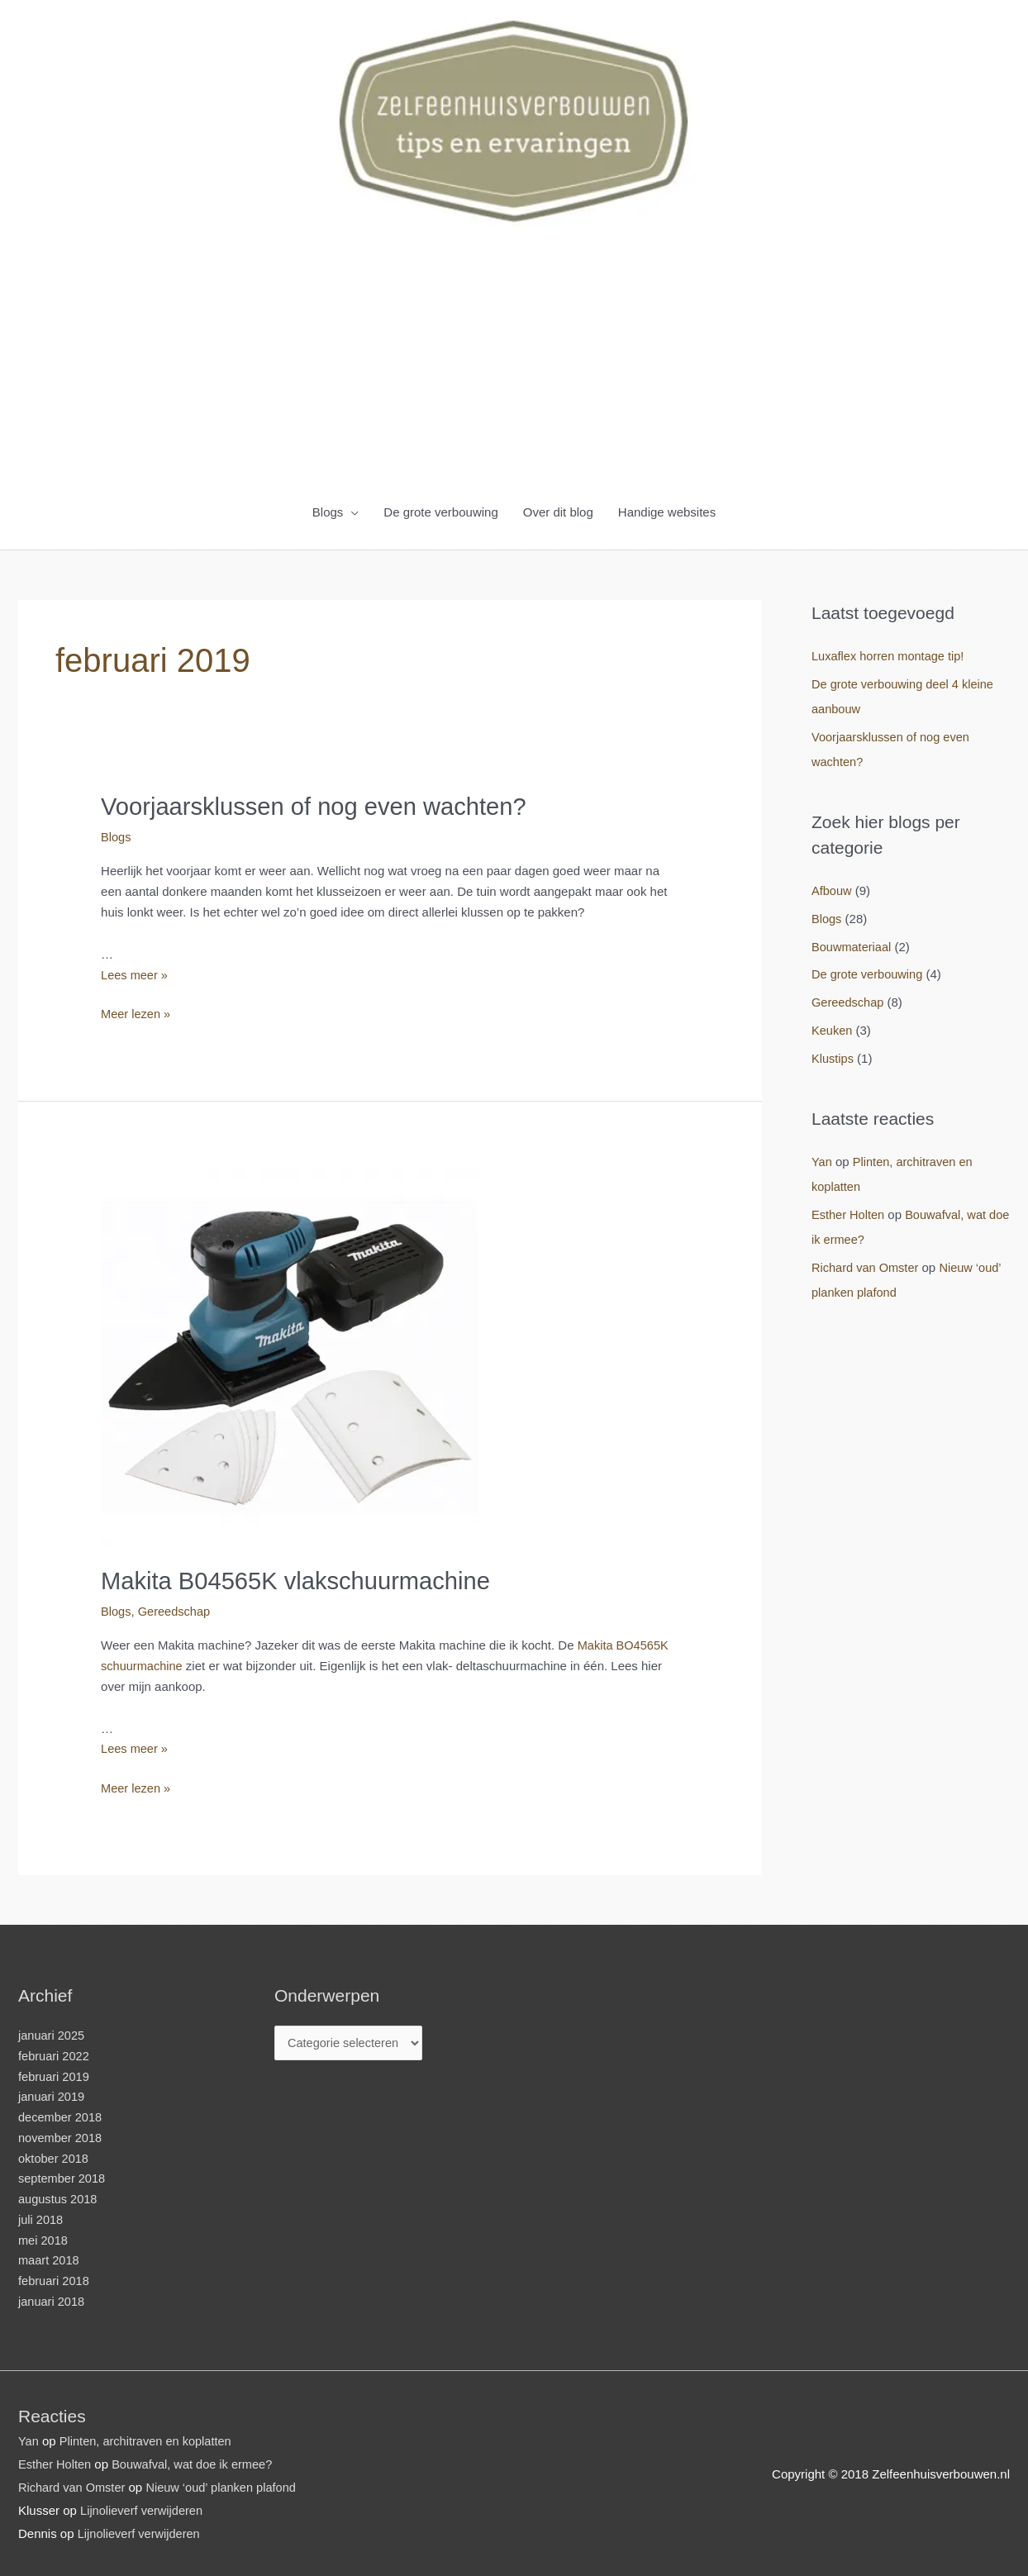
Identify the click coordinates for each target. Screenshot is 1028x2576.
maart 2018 (49, 2258)
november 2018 (61, 2135)
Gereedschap (176, 1609)
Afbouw (832, 890)
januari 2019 (52, 2095)
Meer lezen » (137, 1013)
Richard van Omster (866, 1266)
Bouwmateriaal (852, 946)
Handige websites (667, 512)
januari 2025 (52, 2033)
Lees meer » (135, 973)
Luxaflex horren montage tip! (890, 656)
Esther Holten (849, 1213)
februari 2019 (54, 2074)
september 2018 (62, 2176)
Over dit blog (558, 512)
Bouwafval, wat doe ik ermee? (196, 2462)
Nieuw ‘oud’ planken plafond (226, 2485)
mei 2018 (43, 2238)
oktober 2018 (54, 2156)
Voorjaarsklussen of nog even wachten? (320, 806)
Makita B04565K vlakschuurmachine (301, 1579)
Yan (822, 1160)
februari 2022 (54, 2053)
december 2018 (61, 2115)
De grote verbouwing (440, 512)
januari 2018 (52, 2299)
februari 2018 (54, 2279)
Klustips (833, 1057)
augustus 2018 (58, 2197)
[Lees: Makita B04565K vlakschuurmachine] (290, 1354)
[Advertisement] (514, 363)
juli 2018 (41, 2217)
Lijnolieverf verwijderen (143, 2508)
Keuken (832, 1029)
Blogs (328, 512)
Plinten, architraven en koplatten (148, 2439)
